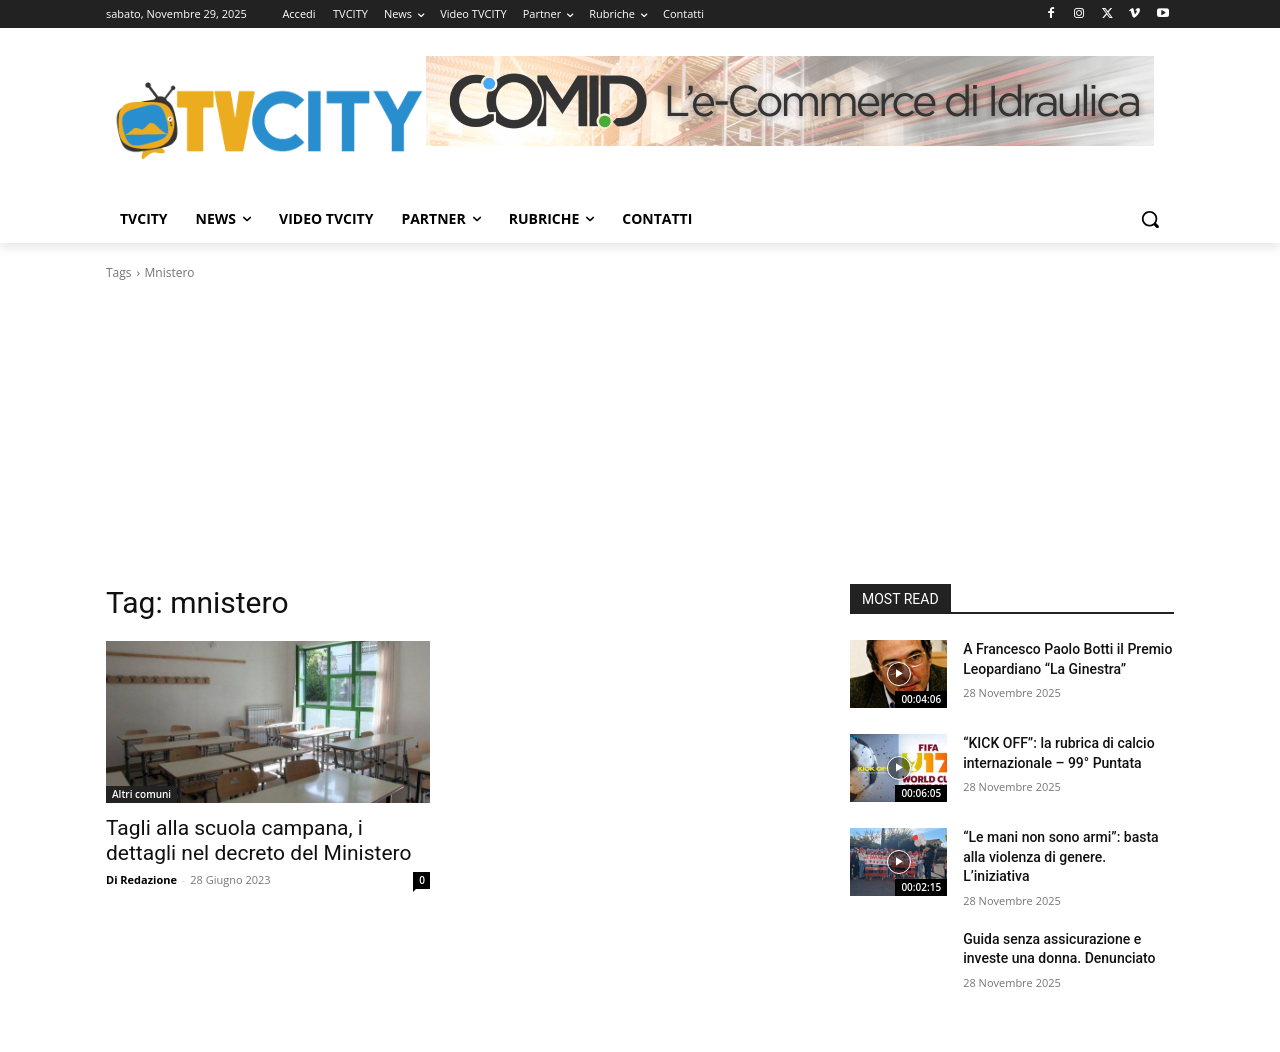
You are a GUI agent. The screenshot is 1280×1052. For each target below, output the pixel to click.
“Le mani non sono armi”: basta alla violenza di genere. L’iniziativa (1060, 856)
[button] (1150, 219)
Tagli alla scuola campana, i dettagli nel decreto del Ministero (258, 840)
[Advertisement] (640, 433)
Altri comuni (141, 794)
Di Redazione (141, 879)
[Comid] (790, 101)
